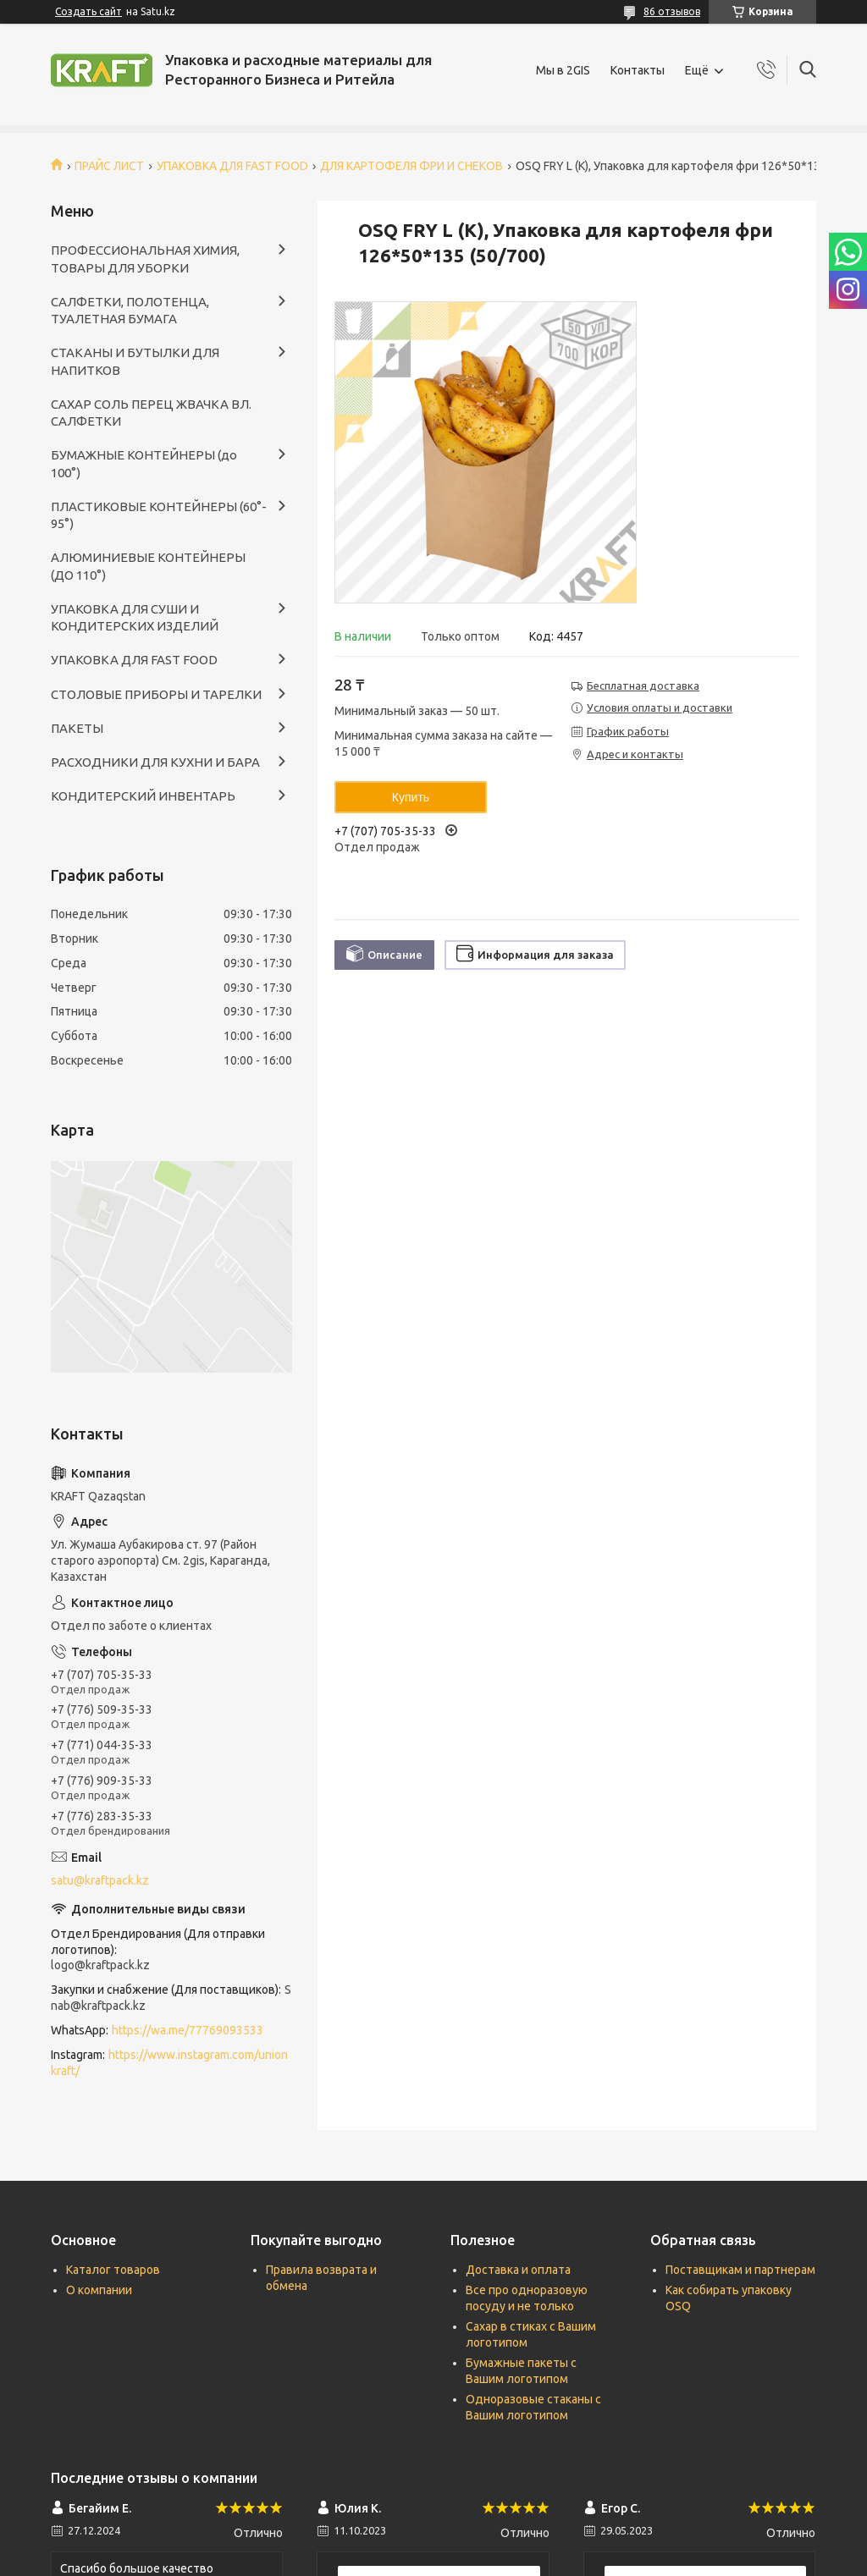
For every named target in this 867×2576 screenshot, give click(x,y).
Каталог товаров (113, 2269)
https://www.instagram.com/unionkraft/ (169, 2063)
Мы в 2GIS (563, 70)
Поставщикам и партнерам (740, 2269)
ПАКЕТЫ (77, 728)
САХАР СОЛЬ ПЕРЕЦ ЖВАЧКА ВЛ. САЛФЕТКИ (151, 412)
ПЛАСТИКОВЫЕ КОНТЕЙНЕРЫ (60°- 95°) (159, 515)
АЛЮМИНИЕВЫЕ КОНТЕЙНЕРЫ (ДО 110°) (148, 565)
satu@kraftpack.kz (100, 1880)
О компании (99, 2290)
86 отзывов (671, 11)
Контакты (637, 70)
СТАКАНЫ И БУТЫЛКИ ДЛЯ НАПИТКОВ (135, 361)
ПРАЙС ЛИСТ (109, 166)
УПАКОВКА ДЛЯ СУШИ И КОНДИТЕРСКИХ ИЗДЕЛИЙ (134, 617)
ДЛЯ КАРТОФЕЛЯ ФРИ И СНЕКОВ (411, 166)
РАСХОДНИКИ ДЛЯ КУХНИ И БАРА (155, 762)
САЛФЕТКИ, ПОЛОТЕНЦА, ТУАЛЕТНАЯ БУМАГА (130, 310)
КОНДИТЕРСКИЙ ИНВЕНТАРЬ (143, 796)
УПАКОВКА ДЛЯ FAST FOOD (232, 166)
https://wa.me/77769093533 (187, 2030)
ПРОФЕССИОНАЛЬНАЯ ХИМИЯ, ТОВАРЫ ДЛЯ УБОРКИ (145, 258)
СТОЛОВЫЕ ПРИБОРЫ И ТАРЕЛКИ (156, 694)
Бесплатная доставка (643, 685)
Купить (410, 797)
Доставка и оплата (518, 2269)
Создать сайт (88, 11)
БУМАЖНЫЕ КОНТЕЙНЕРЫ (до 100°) (144, 463)
